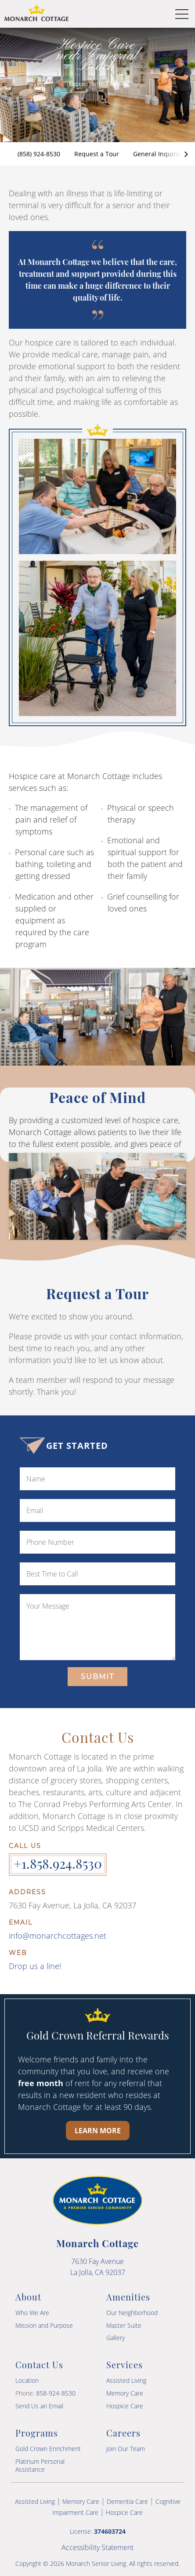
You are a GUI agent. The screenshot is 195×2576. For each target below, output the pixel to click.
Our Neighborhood (132, 2312)
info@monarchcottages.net (57, 1935)
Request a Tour (96, 154)
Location (27, 2380)
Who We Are (32, 2312)
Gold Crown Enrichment (48, 2448)
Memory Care (124, 2393)
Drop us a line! (35, 1966)
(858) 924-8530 (39, 154)
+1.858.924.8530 (58, 1863)
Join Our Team (125, 2448)
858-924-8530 (56, 2393)
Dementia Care (127, 2501)
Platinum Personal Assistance (40, 2465)
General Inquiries (158, 154)
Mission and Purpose (44, 2325)
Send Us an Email (39, 2406)
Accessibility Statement (97, 2547)
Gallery (115, 2337)
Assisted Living (126, 2380)
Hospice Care (124, 2406)
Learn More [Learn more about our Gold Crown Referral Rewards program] (98, 2130)
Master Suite (123, 2325)
